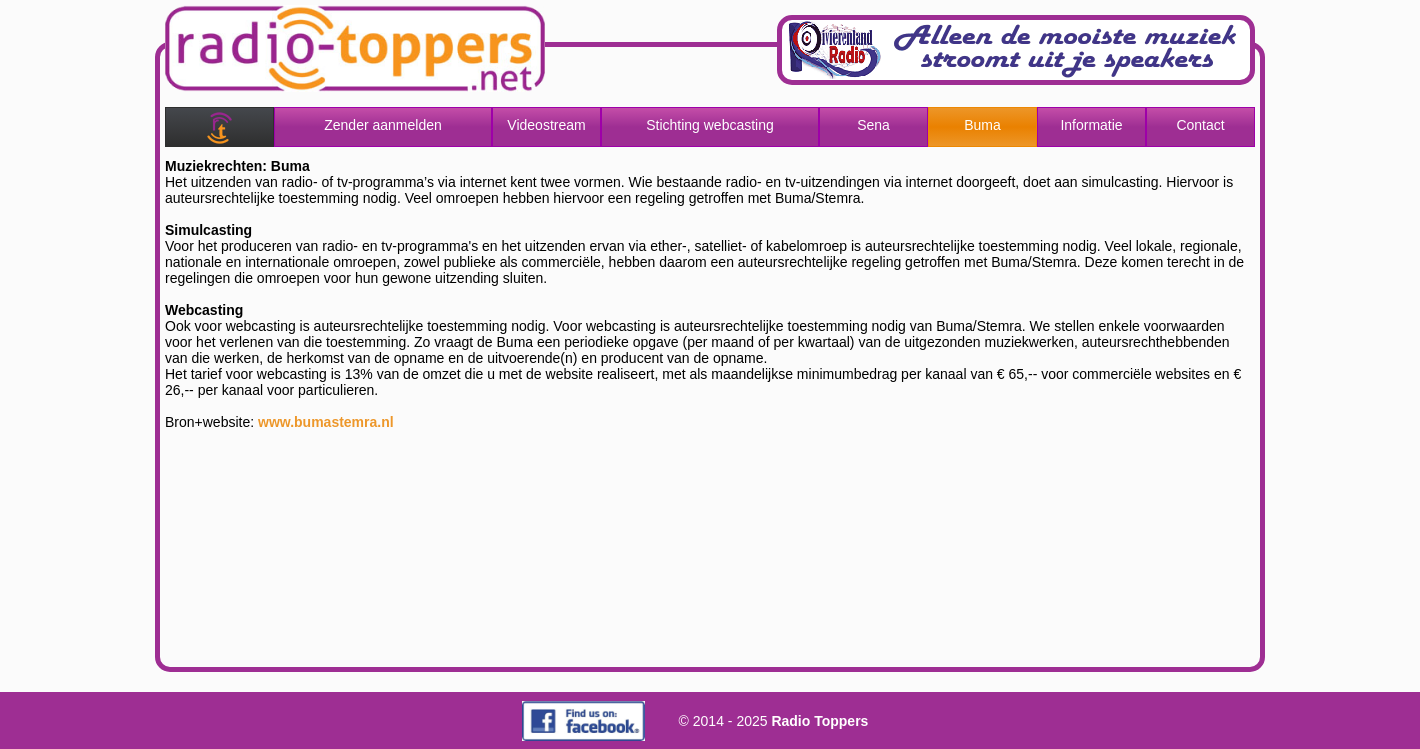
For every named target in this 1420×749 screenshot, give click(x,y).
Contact (1200, 125)
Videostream (546, 125)
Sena (873, 125)
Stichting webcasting (710, 125)
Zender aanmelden (383, 125)
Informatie (1091, 125)
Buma (982, 125)
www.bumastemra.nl (326, 422)
